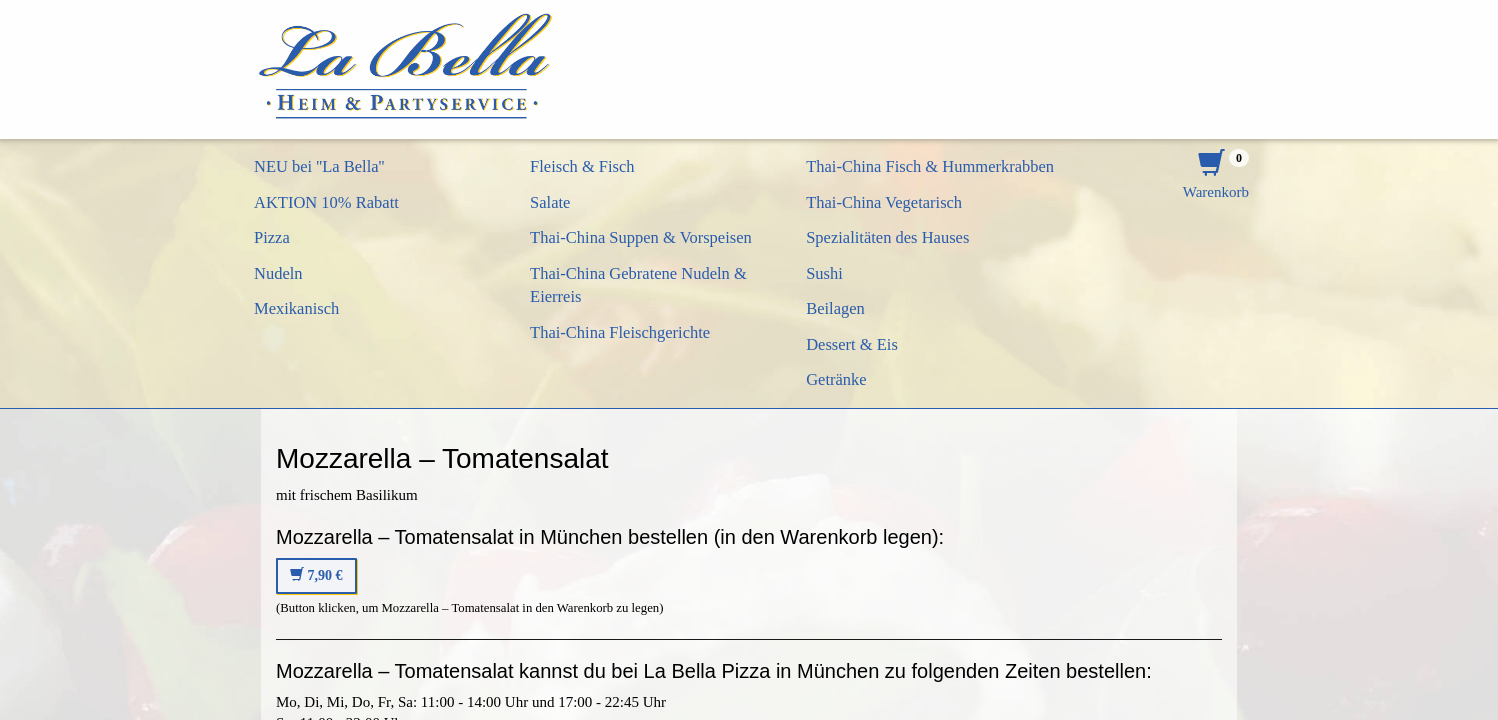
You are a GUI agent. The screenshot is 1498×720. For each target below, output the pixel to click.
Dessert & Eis (852, 344)
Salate (550, 202)
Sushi (824, 273)
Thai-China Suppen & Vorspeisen (641, 237)
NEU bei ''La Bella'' (319, 166)
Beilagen (835, 308)
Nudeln (278, 273)
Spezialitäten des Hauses (887, 237)
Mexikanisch (296, 308)
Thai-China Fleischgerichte (620, 332)
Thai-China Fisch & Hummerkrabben (930, 166)
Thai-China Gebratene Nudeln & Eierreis (638, 285)
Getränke (836, 379)
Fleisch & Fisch (582, 166)
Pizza (272, 237)
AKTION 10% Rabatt (326, 202)
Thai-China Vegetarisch (884, 202)
